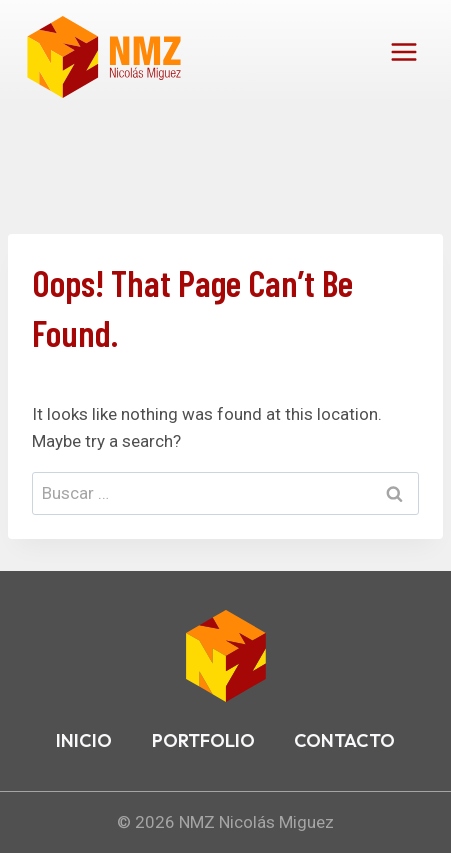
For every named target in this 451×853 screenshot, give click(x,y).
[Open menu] (403, 51)
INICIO (84, 740)
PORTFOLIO (203, 740)
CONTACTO (344, 740)
